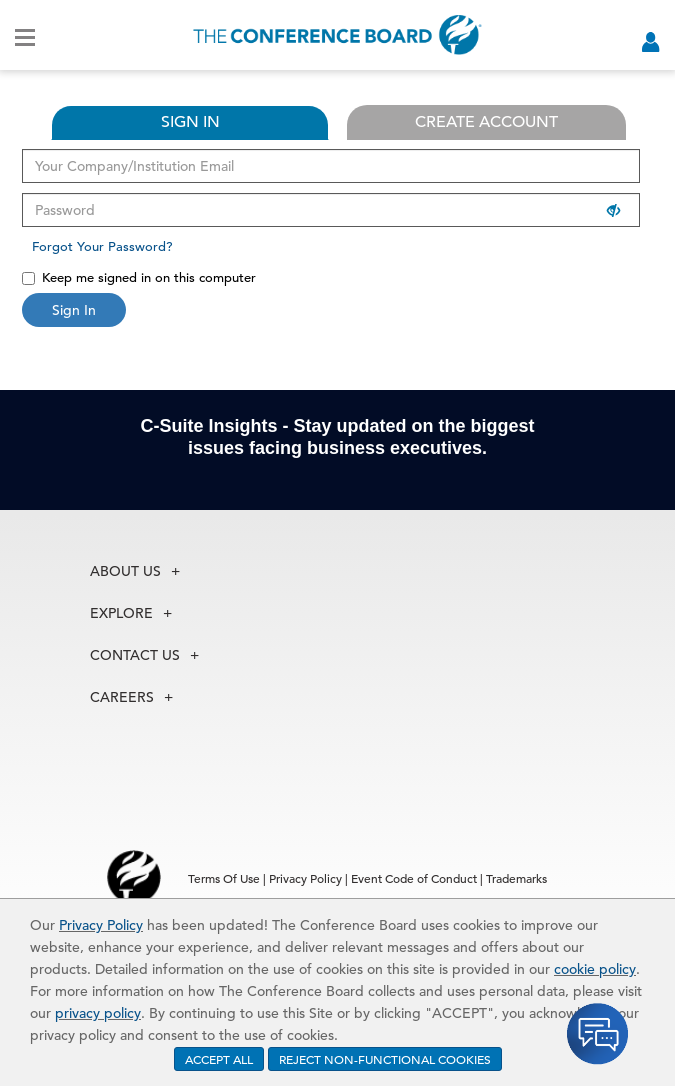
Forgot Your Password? (102, 246)
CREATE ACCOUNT (486, 122)
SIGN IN (190, 122)
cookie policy (595, 969)
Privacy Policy (101, 925)
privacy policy (98, 1013)
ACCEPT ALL (219, 1059)
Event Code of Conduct (414, 878)
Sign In (74, 310)
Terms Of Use (224, 878)
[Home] (337, 35)
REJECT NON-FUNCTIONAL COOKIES (385, 1059)
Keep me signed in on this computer (139, 277)
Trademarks (516, 878)
